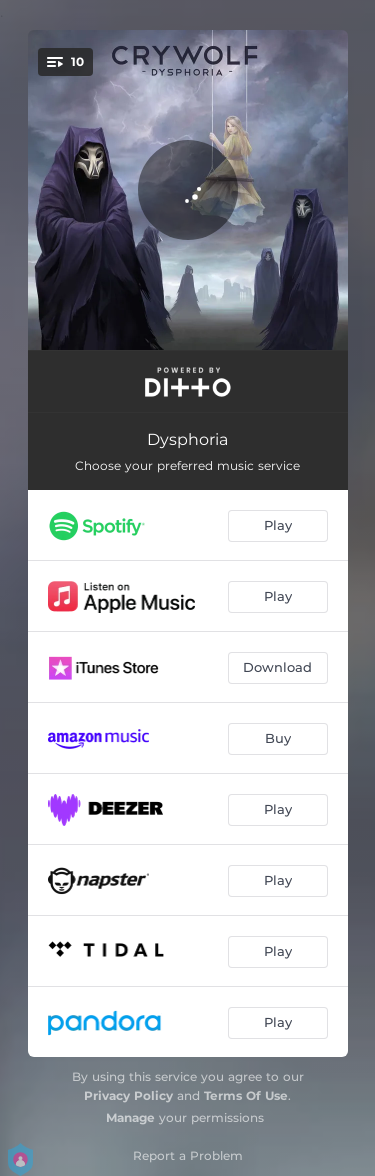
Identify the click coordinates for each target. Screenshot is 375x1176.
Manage (130, 1117)
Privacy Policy (128, 1095)
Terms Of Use (246, 1095)
